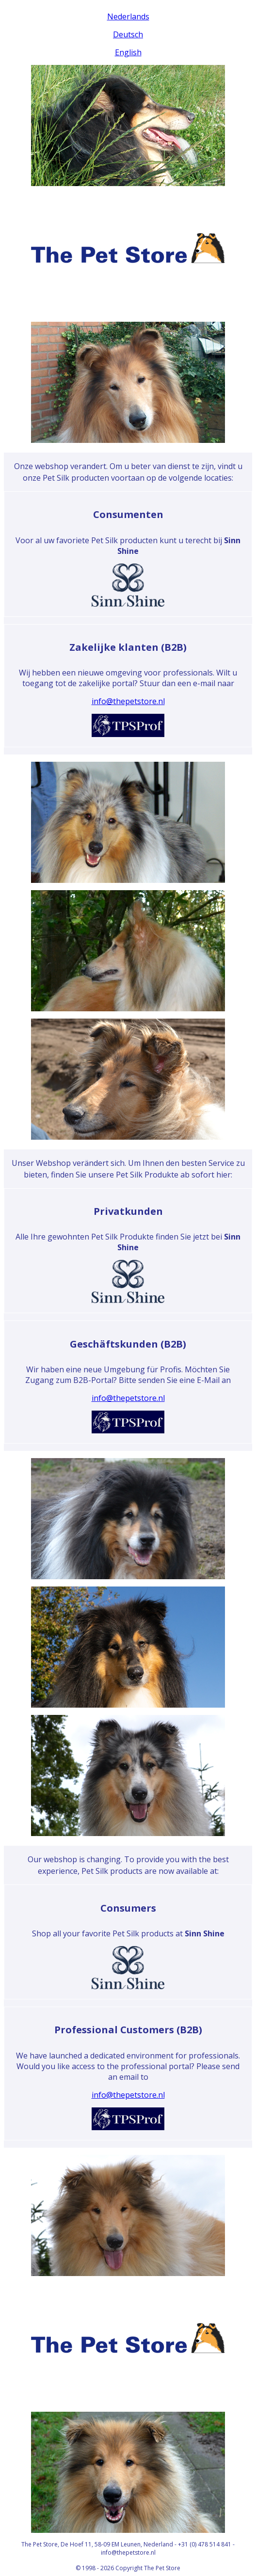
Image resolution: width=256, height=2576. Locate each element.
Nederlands (128, 16)
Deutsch (128, 34)
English (128, 52)
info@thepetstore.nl (128, 701)
